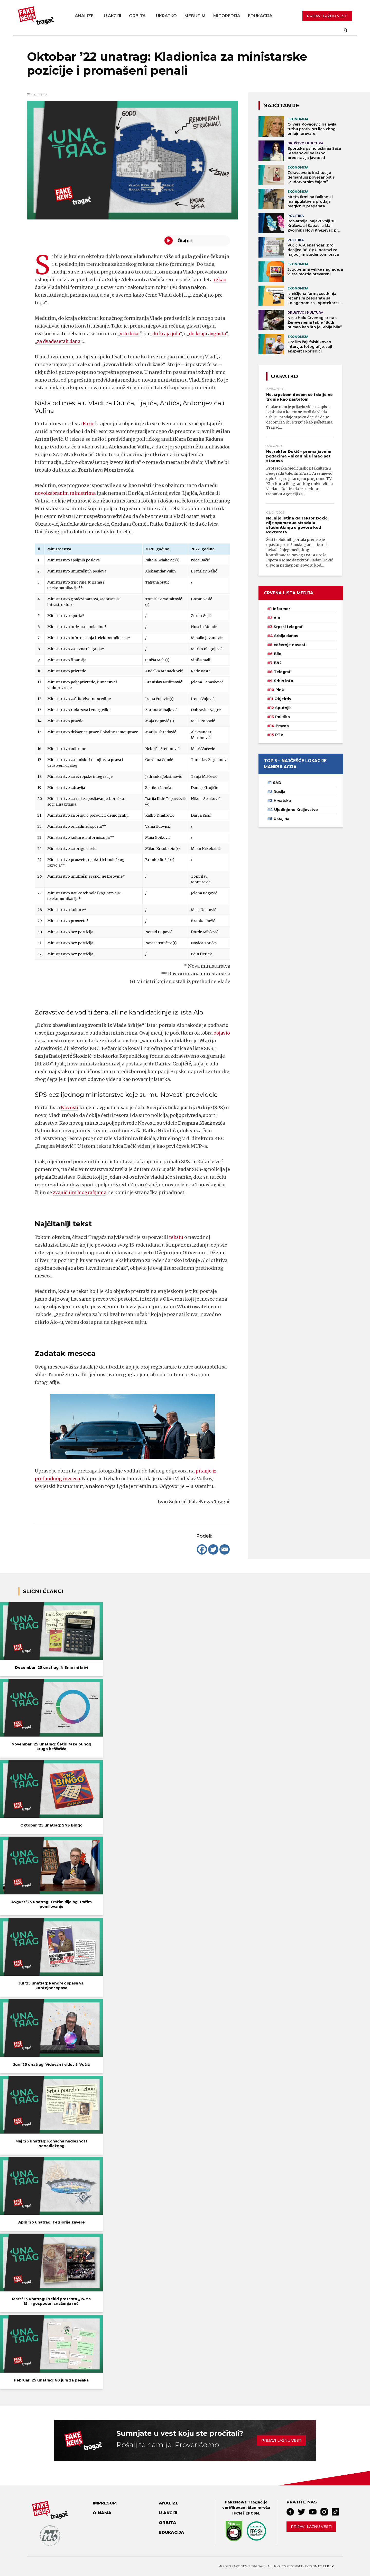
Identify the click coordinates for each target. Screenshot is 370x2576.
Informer (281, 608)
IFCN (237, 2513)
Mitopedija (226, 15)
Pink (279, 689)
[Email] (224, 1549)
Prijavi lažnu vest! (311, 2526)
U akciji (112, 15)
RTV (279, 735)
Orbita (137, 15)
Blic (277, 653)
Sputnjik (283, 707)
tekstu (176, 1237)
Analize (84, 15)
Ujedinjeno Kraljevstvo (296, 809)
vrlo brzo (129, 334)
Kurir (89, 424)
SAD (277, 782)
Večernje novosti (290, 644)
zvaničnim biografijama (80, 1192)
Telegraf (282, 671)
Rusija (279, 791)
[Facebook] (202, 1549)
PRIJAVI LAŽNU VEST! (327, 16)
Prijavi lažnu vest (281, 2440)
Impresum (105, 2503)
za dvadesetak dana (59, 341)
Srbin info (283, 680)
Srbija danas (286, 635)
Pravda (282, 726)
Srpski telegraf (288, 626)
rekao (220, 280)
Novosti (70, 1107)
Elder (328, 2566)
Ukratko (166, 15)
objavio (222, 1033)
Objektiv (282, 698)
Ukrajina (281, 818)
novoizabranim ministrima (66, 493)
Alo (277, 617)
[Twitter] (213, 1549)
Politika (282, 716)
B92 (278, 662)
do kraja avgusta (208, 334)
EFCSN (252, 2513)
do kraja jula (166, 334)
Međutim (195, 15)
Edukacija (260, 15)
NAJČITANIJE (281, 105)
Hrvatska (282, 800)
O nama (102, 2512)
